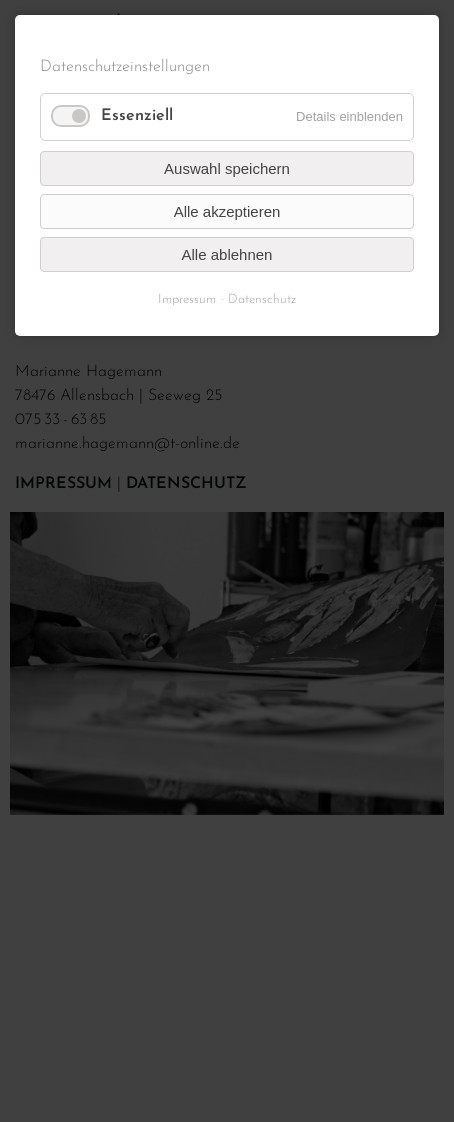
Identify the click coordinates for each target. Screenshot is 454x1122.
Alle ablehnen (227, 254)
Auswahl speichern (227, 168)
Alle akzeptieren (227, 211)
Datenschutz (262, 299)
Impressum (187, 299)
